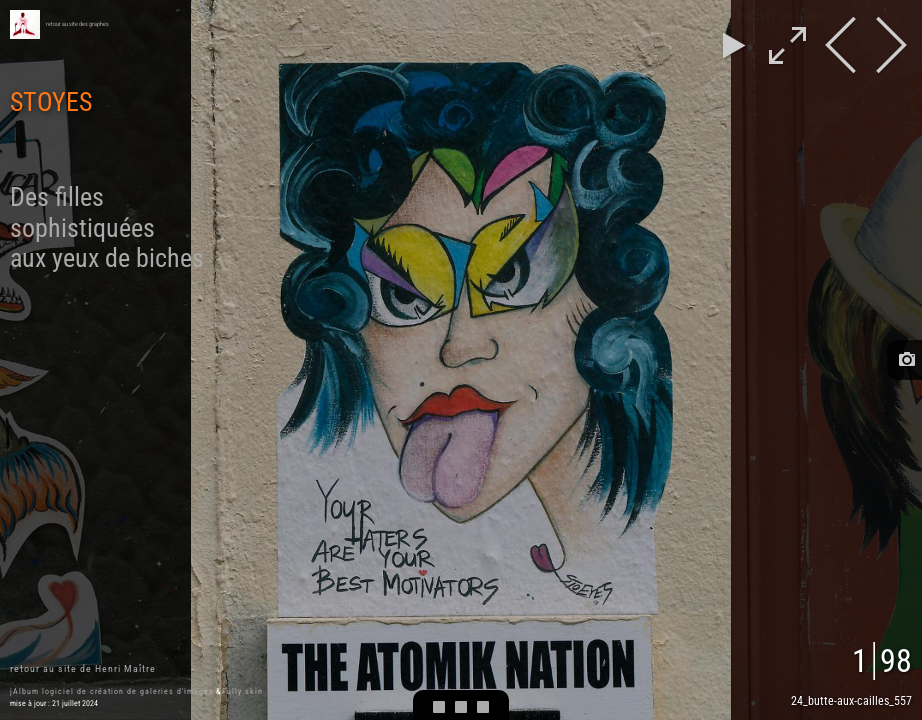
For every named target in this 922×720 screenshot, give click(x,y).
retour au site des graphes (77, 24)
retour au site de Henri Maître (83, 668)
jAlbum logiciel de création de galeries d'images (112, 691)
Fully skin (242, 691)
